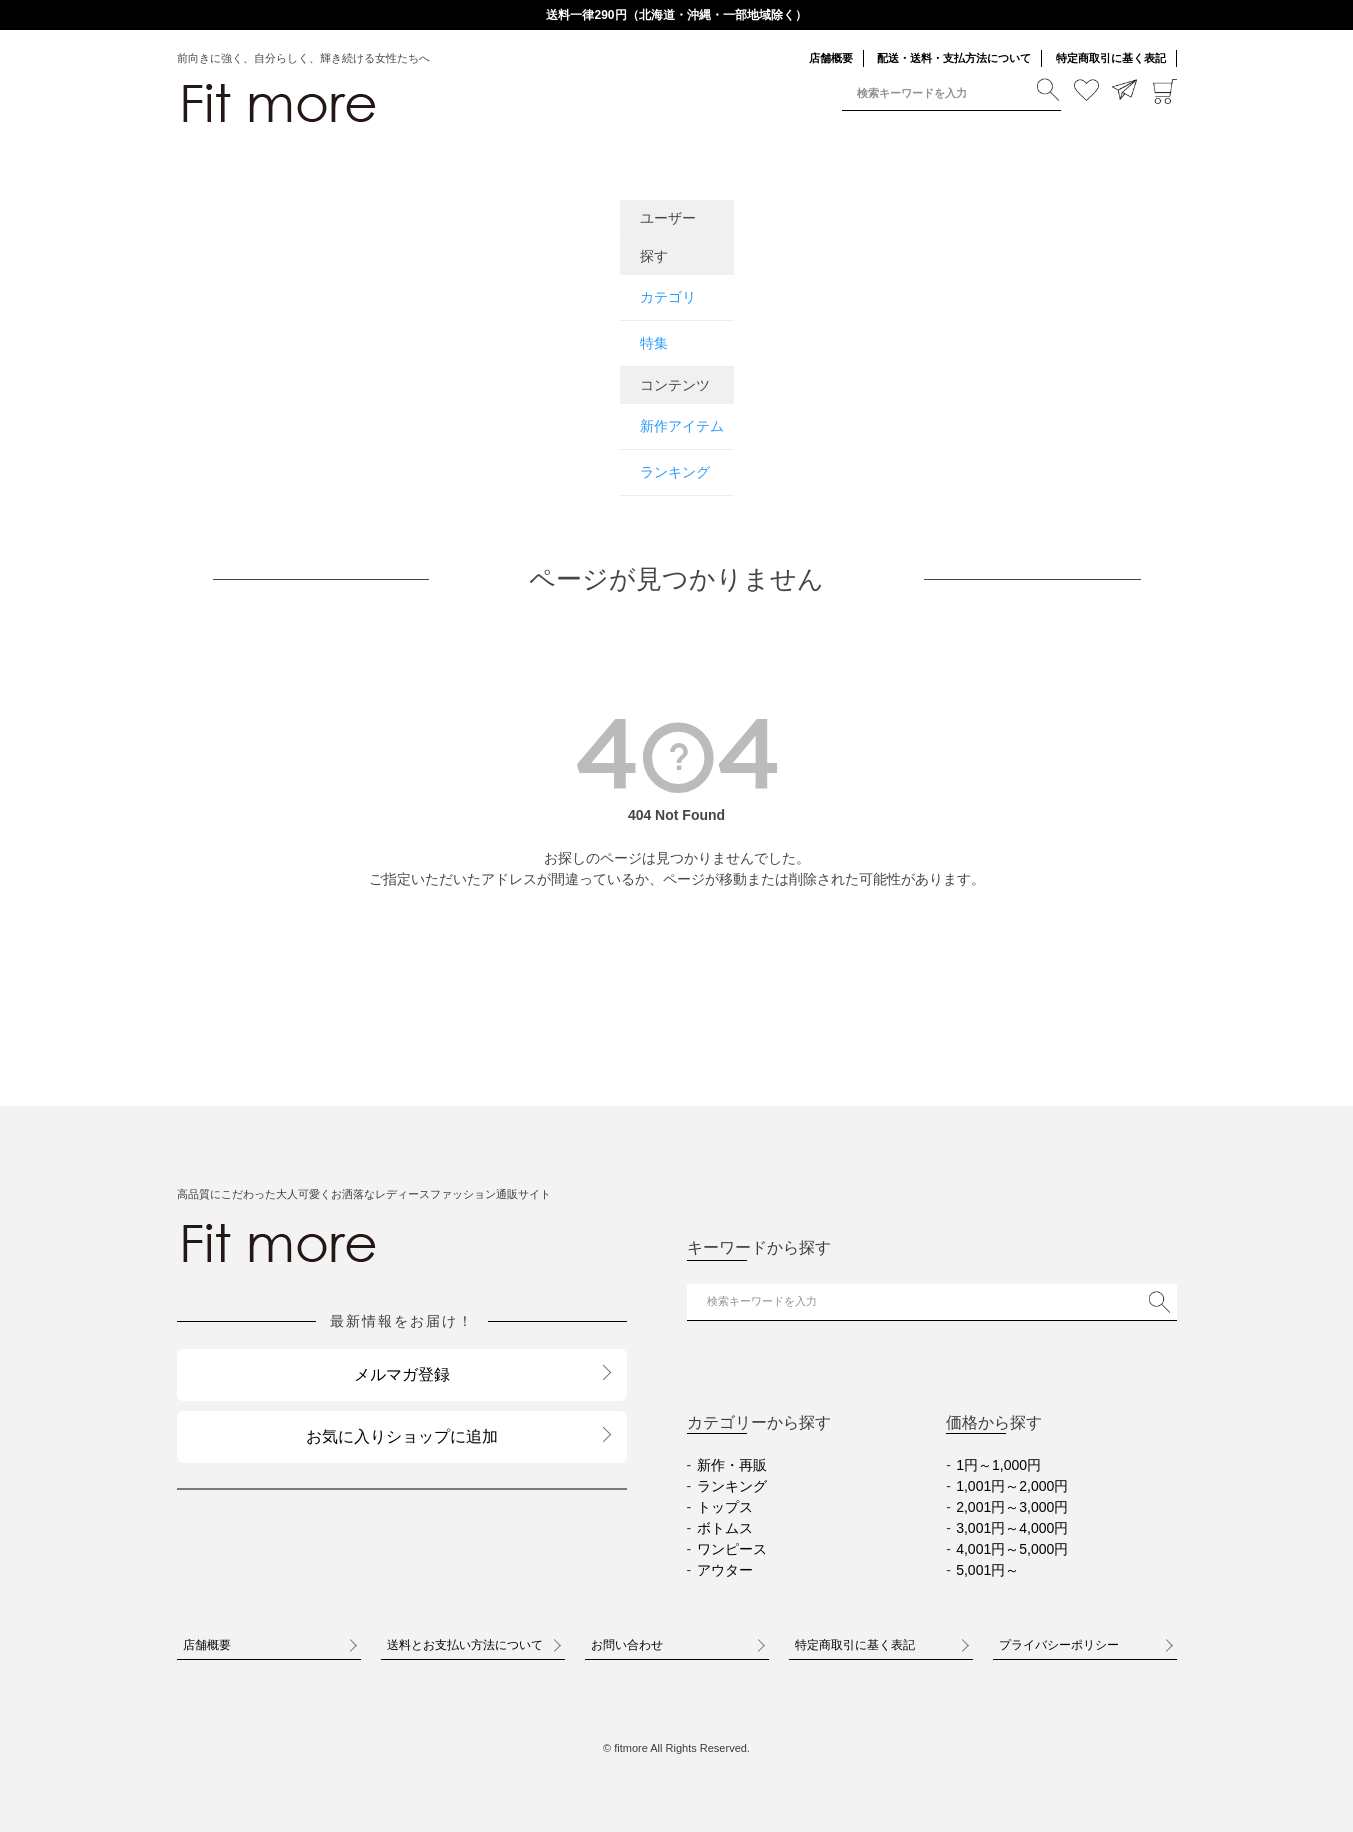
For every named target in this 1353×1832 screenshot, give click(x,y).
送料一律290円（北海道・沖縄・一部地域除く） (676, 15)
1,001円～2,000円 (1012, 1486)
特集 (654, 343)
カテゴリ (668, 297)
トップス (725, 1507)
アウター (725, 1570)
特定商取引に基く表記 (1111, 58)
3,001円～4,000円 (1012, 1528)
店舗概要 (831, 58)
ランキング (675, 472)
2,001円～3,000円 (1012, 1507)
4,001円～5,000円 (1012, 1549)
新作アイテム (682, 426)
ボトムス (725, 1528)
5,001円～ (987, 1570)
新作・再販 (732, 1465)
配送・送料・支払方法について (954, 58)
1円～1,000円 (998, 1465)
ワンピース (732, 1549)
